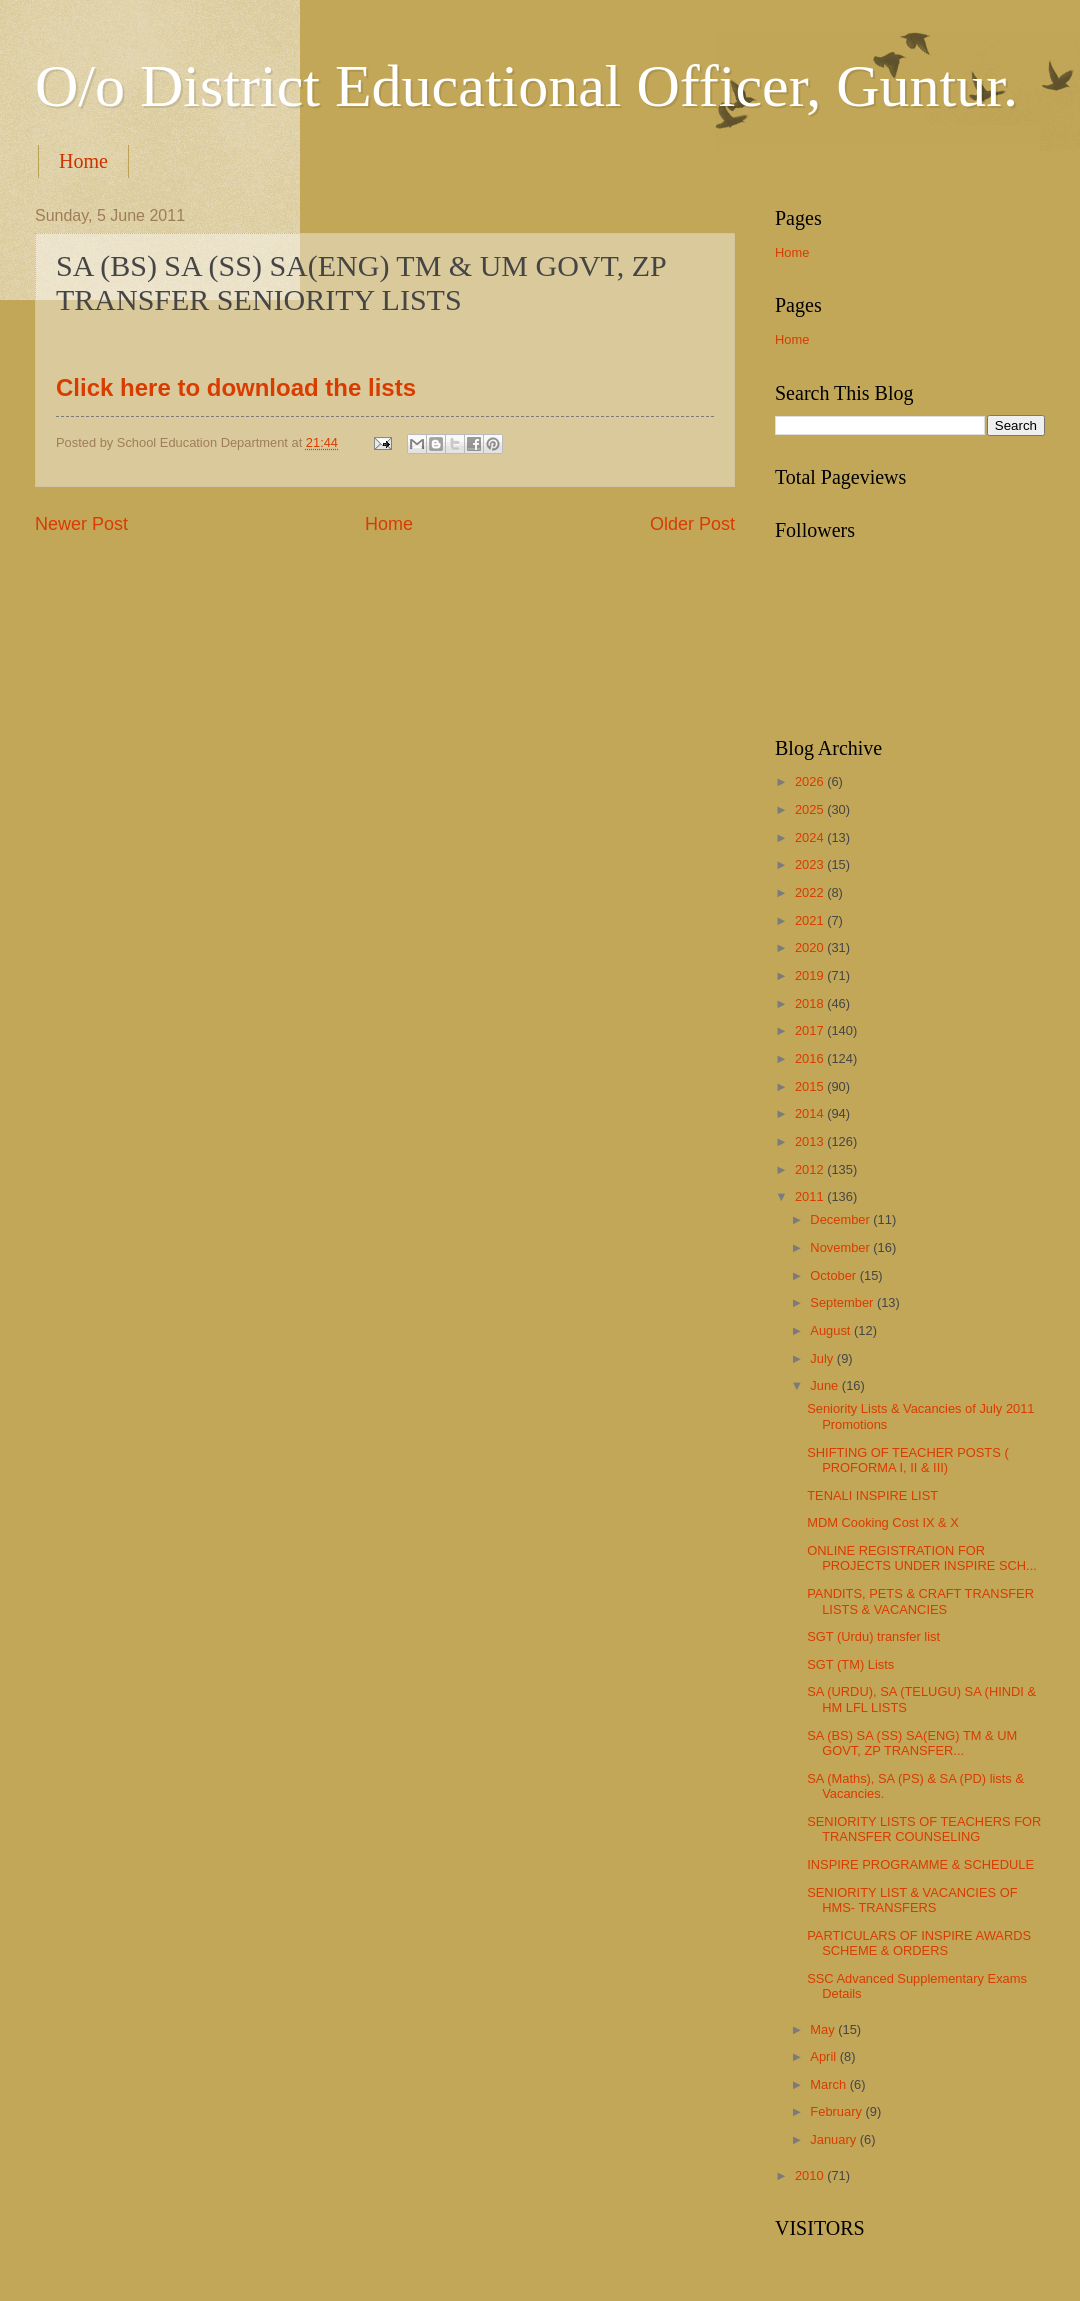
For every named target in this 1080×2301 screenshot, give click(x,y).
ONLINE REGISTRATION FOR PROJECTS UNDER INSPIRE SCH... (922, 1558)
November (841, 1247)
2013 (811, 1141)
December (841, 1219)
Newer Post (81, 524)
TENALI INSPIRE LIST (872, 1495)
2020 (811, 947)
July (823, 1358)
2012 (811, 1169)
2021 (811, 920)
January (834, 2139)
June (826, 1385)
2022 (811, 892)
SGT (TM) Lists (850, 1664)
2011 (811, 1196)
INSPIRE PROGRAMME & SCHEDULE (920, 1864)
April (824, 2056)
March (829, 2084)
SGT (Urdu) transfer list (873, 1636)
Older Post (692, 524)
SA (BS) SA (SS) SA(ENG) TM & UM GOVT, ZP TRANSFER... (912, 1743)
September (843, 1302)
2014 (811, 1113)
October (834, 1275)
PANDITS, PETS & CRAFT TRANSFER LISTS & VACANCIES (920, 1601)
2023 (811, 864)
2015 (811, 1086)
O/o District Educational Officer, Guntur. (526, 86)
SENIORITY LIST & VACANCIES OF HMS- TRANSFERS (912, 1900)
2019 (811, 975)
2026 (811, 781)
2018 (811, 1003)
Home (83, 161)
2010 (811, 2175)
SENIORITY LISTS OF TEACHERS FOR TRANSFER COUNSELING (924, 1829)
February (837, 2111)
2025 (811, 809)
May (824, 2029)
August (832, 1330)
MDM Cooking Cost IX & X (883, 1522)
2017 (811, 1030)
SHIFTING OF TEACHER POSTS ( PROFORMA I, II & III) (908, 1460)
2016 (811, 1058)
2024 (811, 837)
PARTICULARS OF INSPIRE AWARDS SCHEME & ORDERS (919, 1943)
